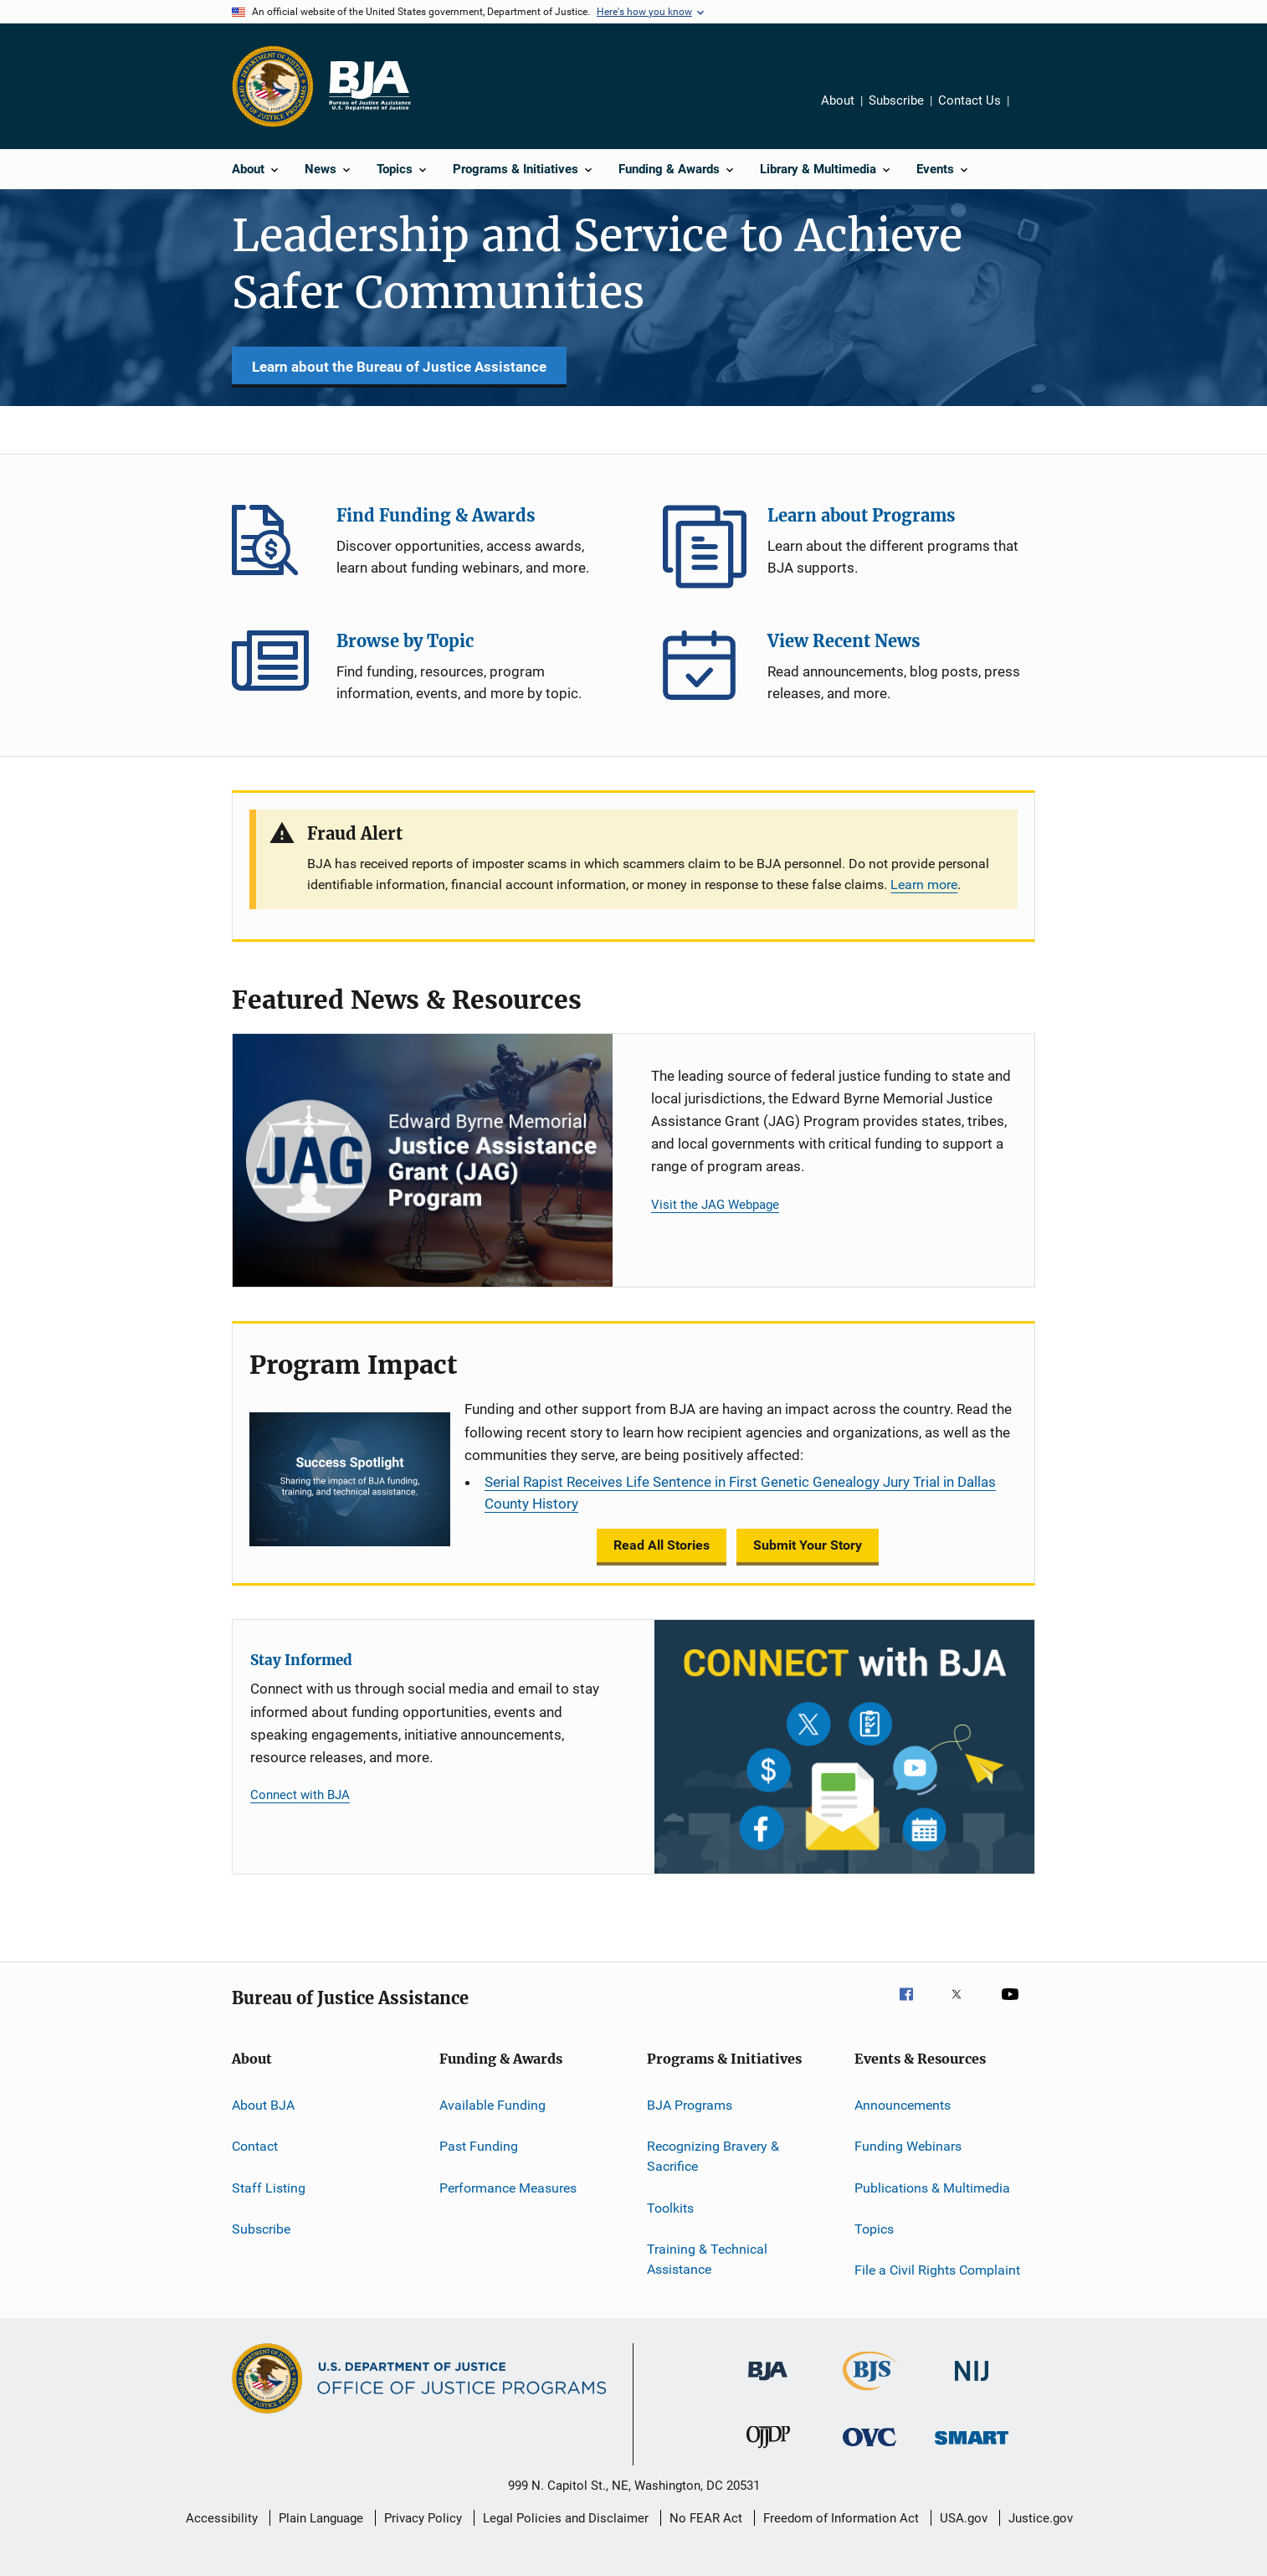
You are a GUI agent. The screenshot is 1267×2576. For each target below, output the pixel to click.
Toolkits (670, 2207)
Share (1035, 112)
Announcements (902, 2105)
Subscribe (896, 100)
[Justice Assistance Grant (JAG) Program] (423, 1161)
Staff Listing (268, 2188)
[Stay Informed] (844, 1747)
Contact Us (969, 100)
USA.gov (963, 2518)
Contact (255, 2146)
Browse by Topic (273, 672)
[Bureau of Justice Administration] (767, 2383)
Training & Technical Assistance (707, 2259)
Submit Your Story (807, 1545)
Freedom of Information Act (841, 2518)
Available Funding (492, 2105)
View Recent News (704, 672)
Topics (874, 2229)
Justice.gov (1040, 2518)
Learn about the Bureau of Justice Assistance (399, 366)
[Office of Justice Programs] (273, 86)
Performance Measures (508, 2188)
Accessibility (222, 2518)
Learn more (923, 884)
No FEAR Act (705, 2518)
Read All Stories (661, 1545)
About (837, 100)
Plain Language (321, 2518)
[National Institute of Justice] (971, 2384)
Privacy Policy (423, 2518)
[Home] (369, 86)
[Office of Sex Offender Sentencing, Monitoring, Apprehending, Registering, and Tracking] (971, 2447)
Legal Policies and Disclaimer (566, 2518)
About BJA (263, 2105)
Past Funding (478, 2146)
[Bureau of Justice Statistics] (870, 2393)
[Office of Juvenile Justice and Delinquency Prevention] (768, 2451)
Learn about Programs (704, 547)
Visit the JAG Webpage (715, 1204)
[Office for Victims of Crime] (869, 2449)
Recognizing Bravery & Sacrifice (713, 2156)
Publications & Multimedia (932, 2188)
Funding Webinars (908, 2146)
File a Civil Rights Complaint (937, 2270)
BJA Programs (689, 2105)
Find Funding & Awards (273, 547)
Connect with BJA (300, 1794)
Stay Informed (301, 1660)
